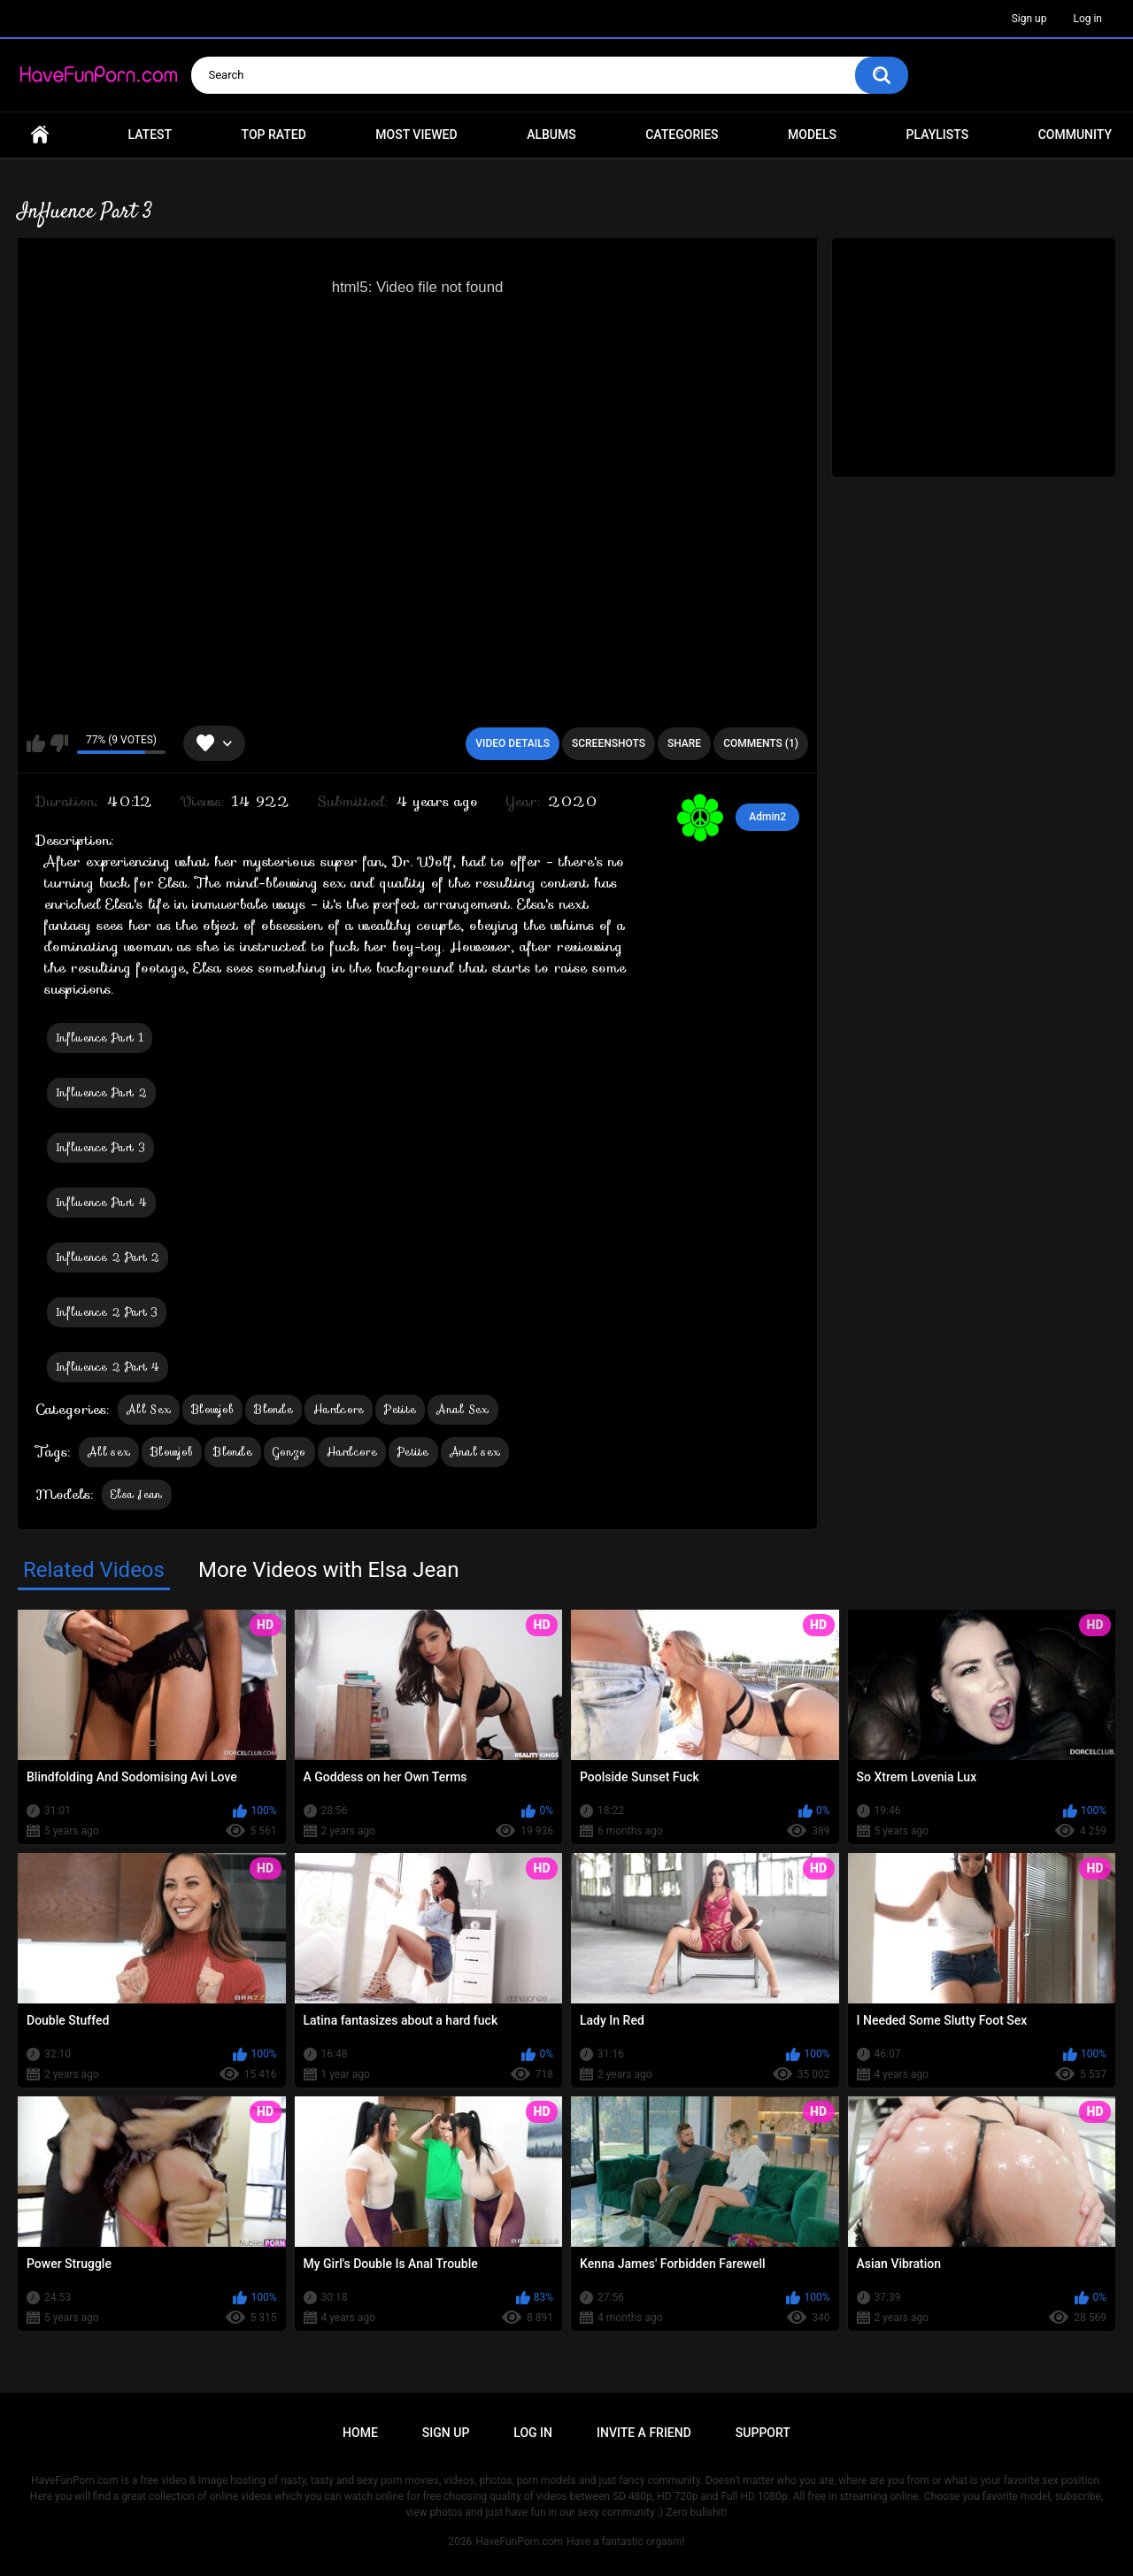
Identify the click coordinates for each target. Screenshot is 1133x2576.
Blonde (273, 1409)
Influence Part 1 (99, 1037)
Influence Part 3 (100, 1147)
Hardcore (338, 1409)
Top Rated (274, 134)
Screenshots (608, 743)
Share (684, 743)
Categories (681, 134)
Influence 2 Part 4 (107, 1366)
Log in (1087, 18)
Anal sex (475, 1451)
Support (763, 2433)
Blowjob (212, 1409)
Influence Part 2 (101, 1092)
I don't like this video (59, 743)
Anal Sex (462, 1409)
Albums (551, 134)
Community (1075, 134)
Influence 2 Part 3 (107, 1311)
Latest (150, 134)
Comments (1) (760, 743)
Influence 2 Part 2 (107, 1257)
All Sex (149, 1409)
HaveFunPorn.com (519, 2541)
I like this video (36, 743)
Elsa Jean (137, 1494)
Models (812, 134)
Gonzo (289, 1451)
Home (40, 135)
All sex (109, 1451)
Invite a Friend (644, 2433)
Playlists (937, 134)
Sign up (1029, 18)
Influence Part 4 (101, 1202)
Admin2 (767, 817)
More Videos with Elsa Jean (328, 1569)
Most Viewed (416, 134)
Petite (400, 1409)
